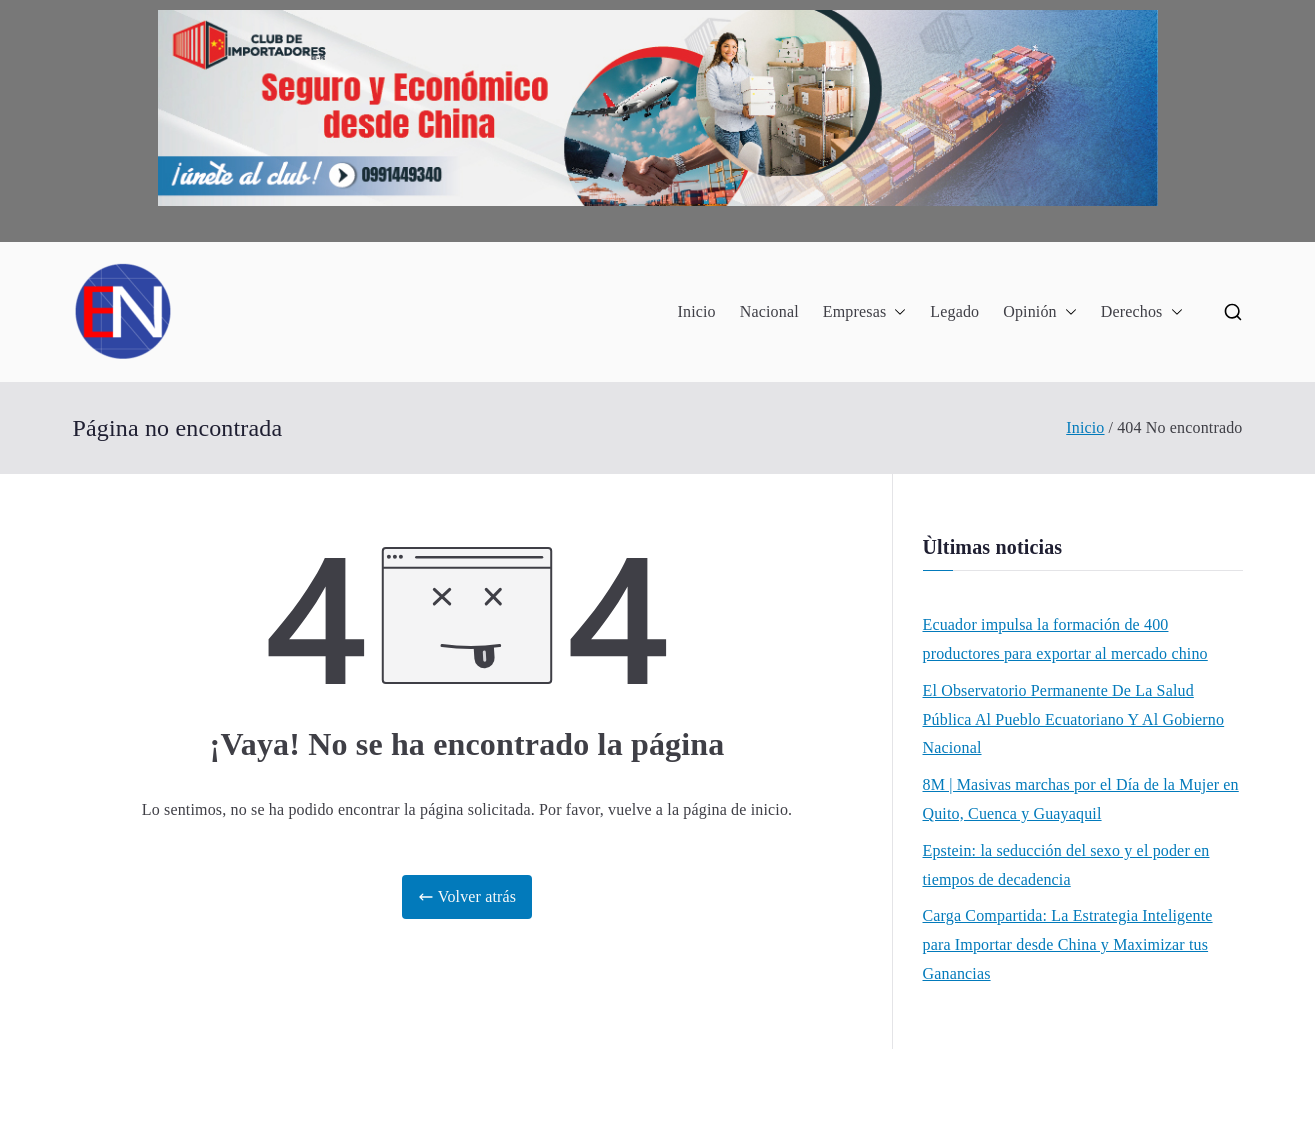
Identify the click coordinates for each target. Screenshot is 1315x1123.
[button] (896, 312)
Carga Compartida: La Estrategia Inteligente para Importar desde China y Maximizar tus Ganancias (1068, 944)
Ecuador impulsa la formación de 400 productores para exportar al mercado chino (1065, 639)
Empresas (864, 312)
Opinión (1040, 312)
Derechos (1142, 312)
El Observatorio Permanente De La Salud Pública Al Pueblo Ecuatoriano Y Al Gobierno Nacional (1074, 719)
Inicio (696, 311)
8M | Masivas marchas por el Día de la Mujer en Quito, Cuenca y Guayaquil (1081, 799)
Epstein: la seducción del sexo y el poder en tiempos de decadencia (1066, 865)
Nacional (769, 311)
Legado (954, 311)
